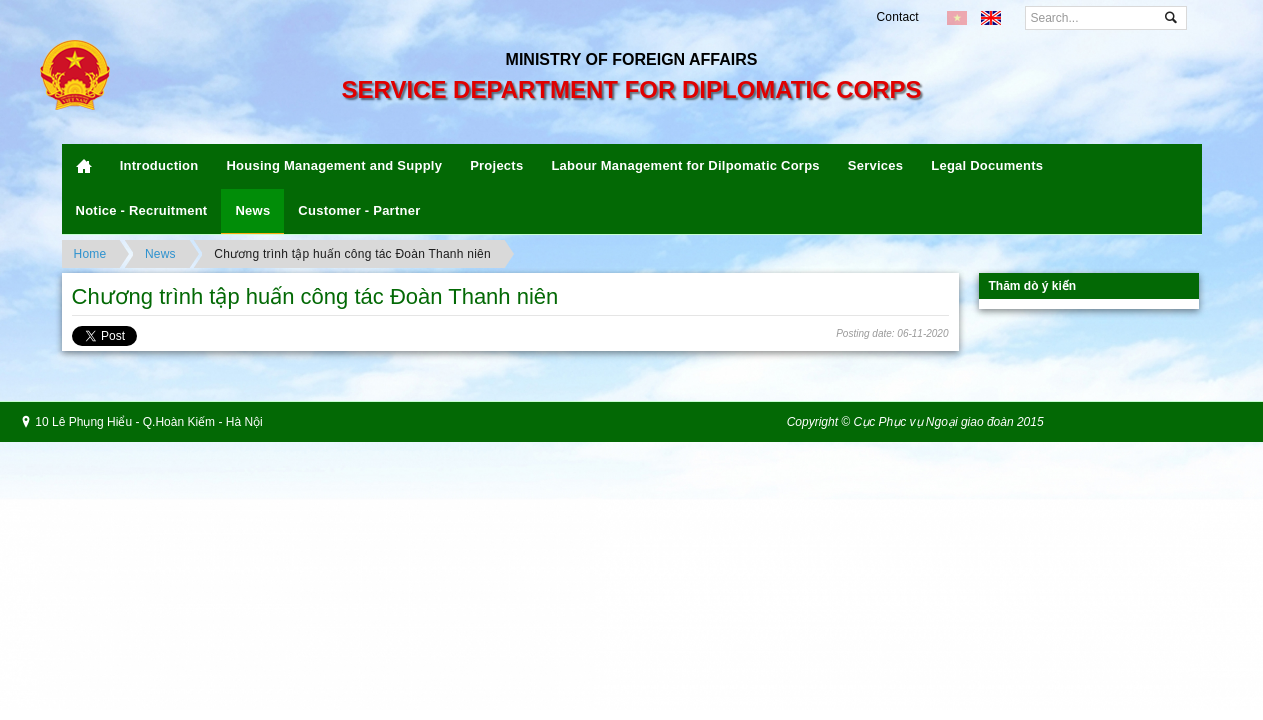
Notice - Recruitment (142, 210)
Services (875, 165)
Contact (898, 17)
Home (90, 254)
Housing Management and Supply (334, 165)
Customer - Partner (359, 210)
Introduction (159, 165)
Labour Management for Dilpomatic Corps (685, 165)
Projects (496, 165)
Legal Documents (987, 165)
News (252, 210)
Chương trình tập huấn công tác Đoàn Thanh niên (352, 254)
